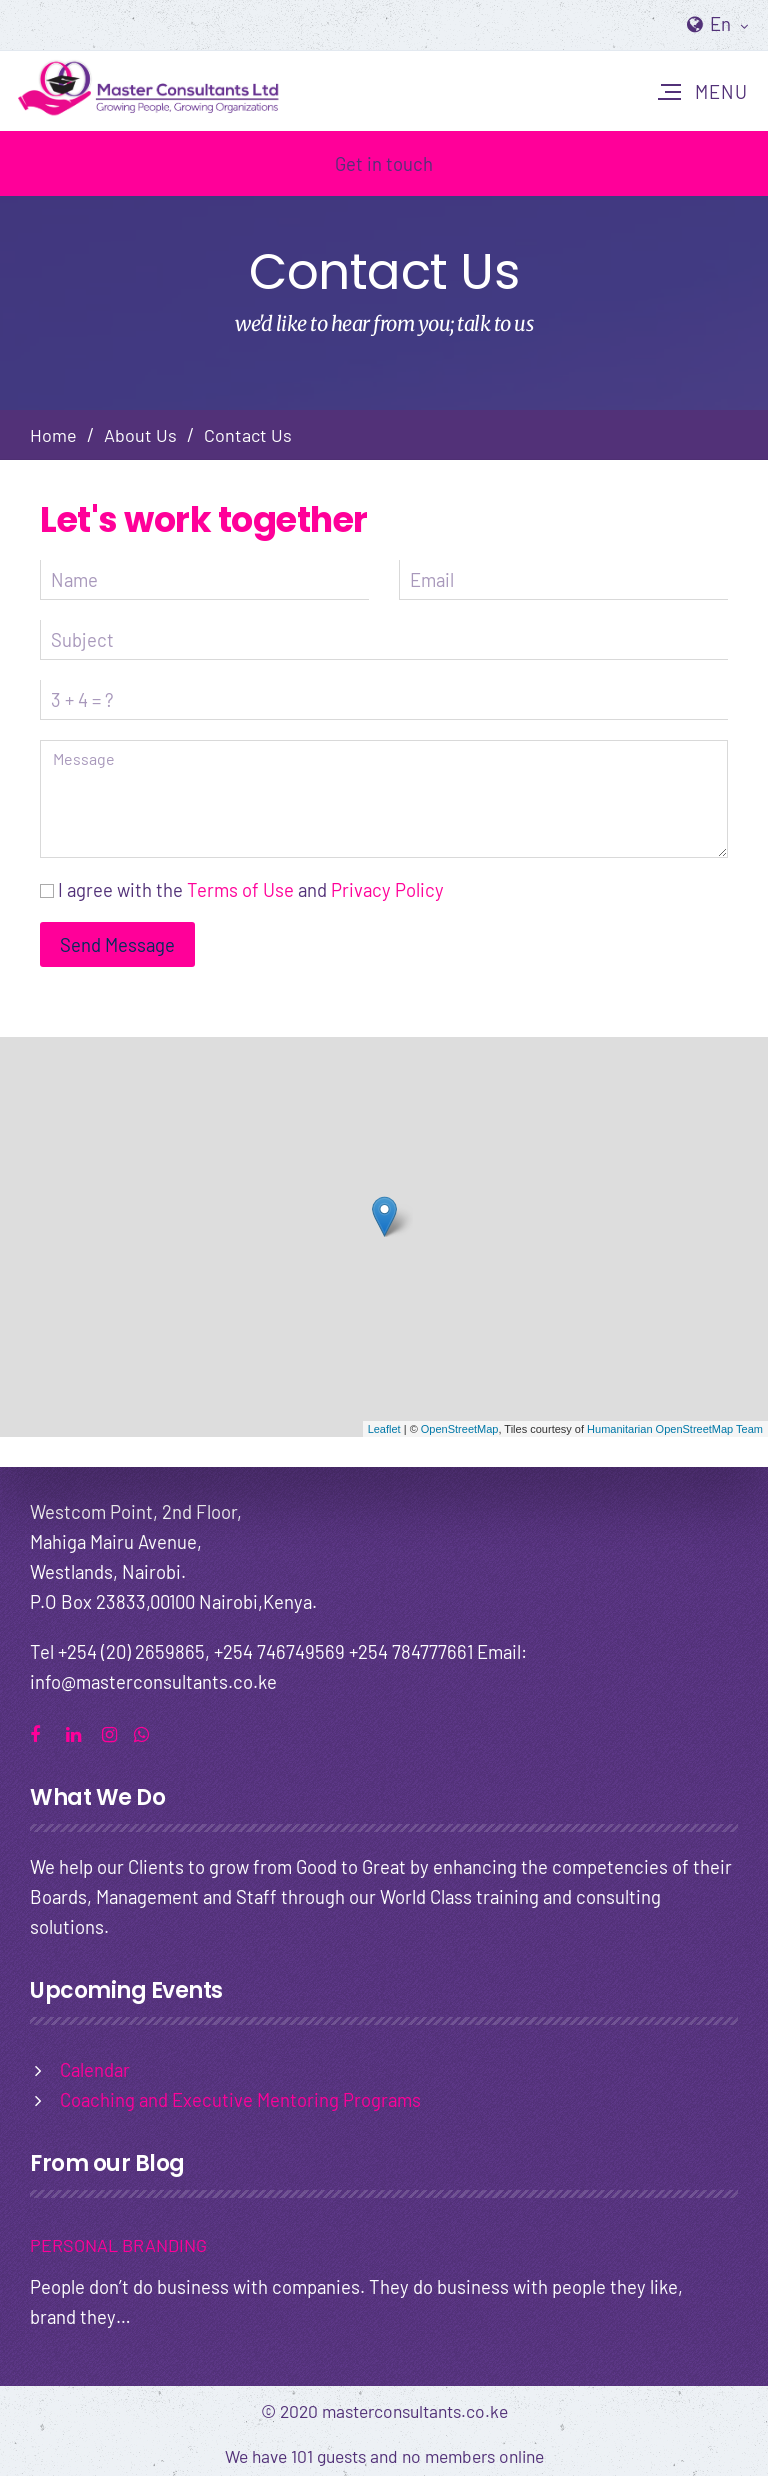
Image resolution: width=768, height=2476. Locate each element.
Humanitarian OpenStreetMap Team (675, 1429)
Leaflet (384, 1429)
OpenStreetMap (460, 1429)
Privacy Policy (387, 889)
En (729, 23)
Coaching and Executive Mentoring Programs (240, 2099)
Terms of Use (240, 889)
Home (53, 435)
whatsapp (149, 1732)
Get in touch (384, 163)
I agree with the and (251, 889)
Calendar (95, 2069)
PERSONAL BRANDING (118, 2245)
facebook (45, 1732)
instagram (117, 1732)
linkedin (81, 1732)
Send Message (117, 944)
